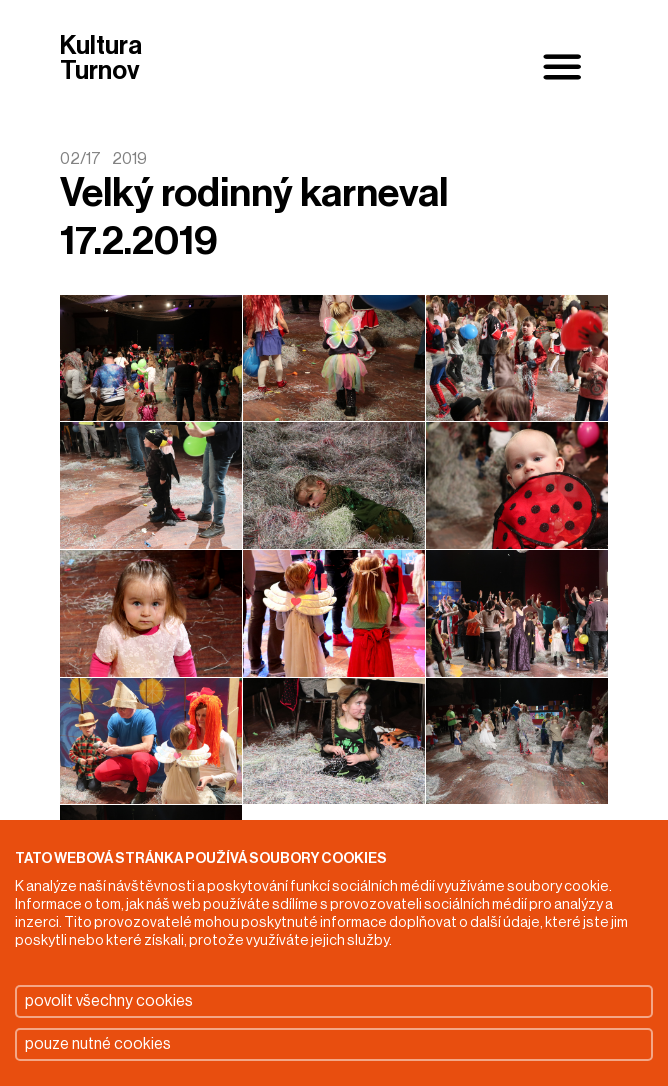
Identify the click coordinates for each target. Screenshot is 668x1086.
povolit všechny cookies (109, 1001)
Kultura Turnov (101, 59)
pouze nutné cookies (98, 1044)
